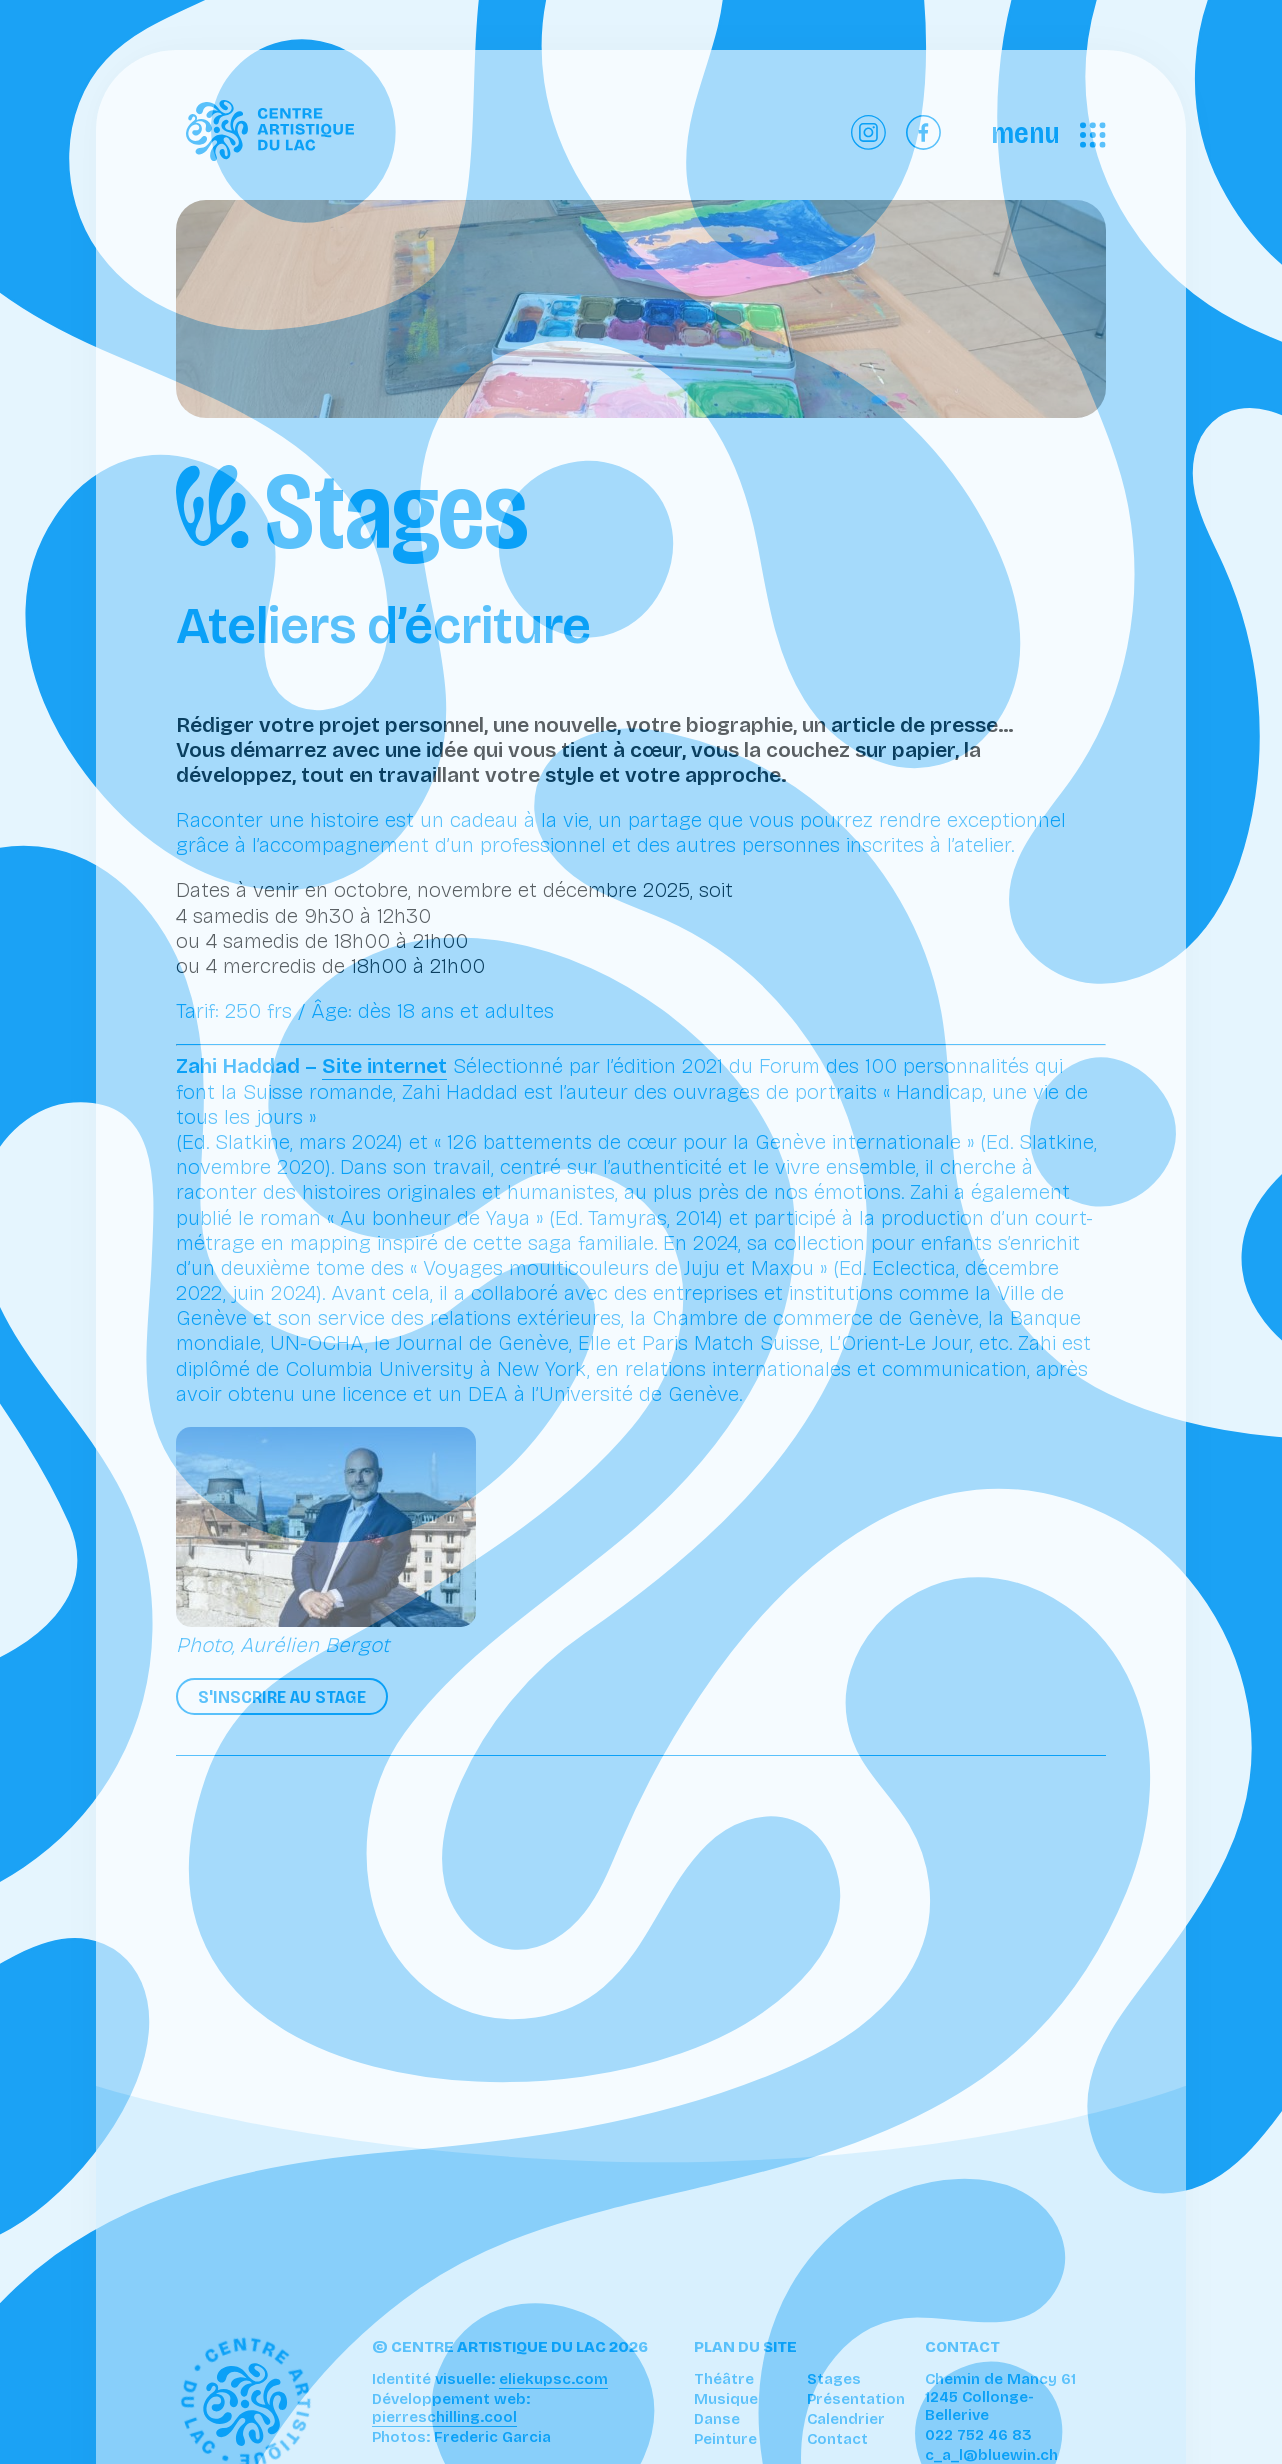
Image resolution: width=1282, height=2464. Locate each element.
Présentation (856, 2399)
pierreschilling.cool (444, 2417)
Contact (837, 2439)
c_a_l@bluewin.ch (991, 2455)
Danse (717, 2419)
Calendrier (846, 2419)
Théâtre (724, 2379)
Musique (726, 2399)
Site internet (384, 1066)
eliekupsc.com (553, 2379)
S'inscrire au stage (282, 1696)
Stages (834, 2379)
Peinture (725, 2439)
